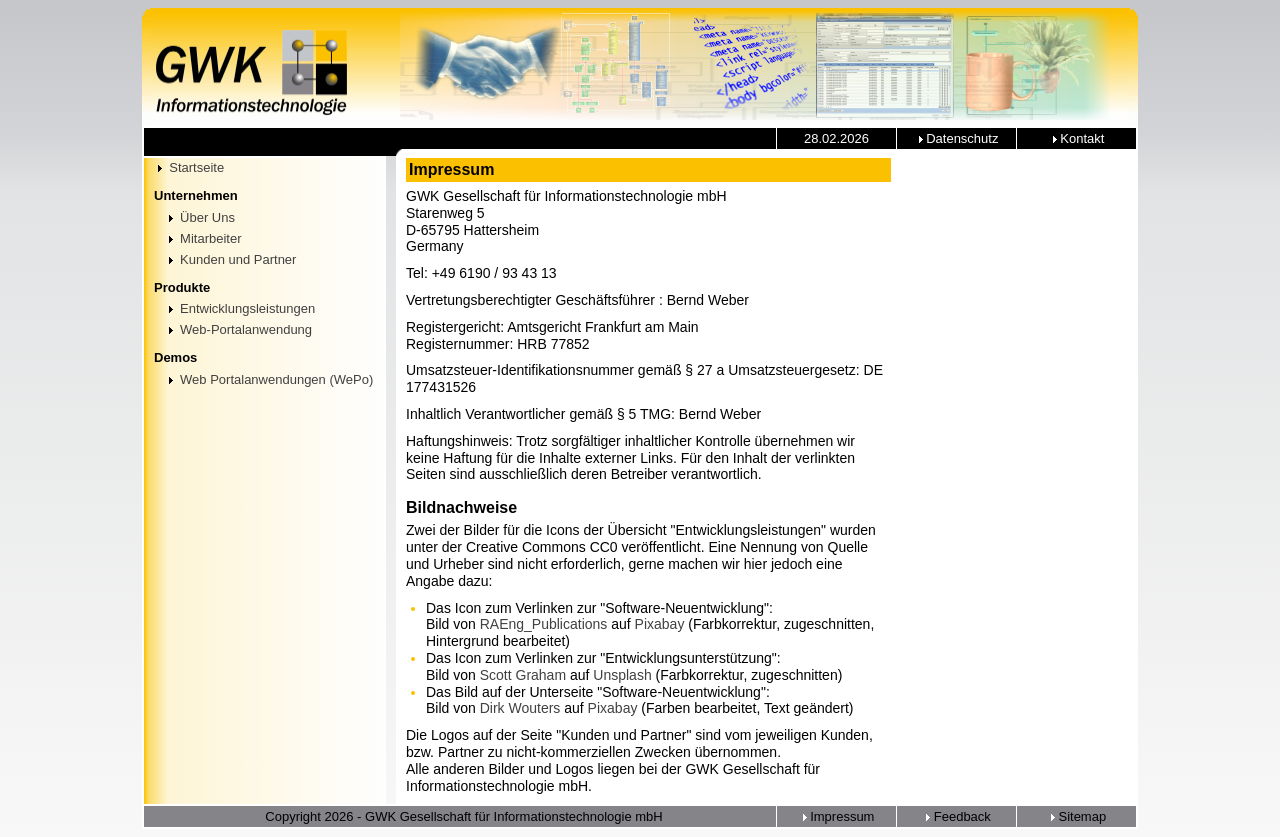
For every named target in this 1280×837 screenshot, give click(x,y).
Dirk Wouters (520, 708)
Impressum (837, 816)
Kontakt (1077, 138)
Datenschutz (957, 138)
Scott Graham (523, 675)
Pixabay (660, 624)
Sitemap (1076, 816)
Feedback (956, 816)
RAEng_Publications (544, 624)
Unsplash (622, 675)
